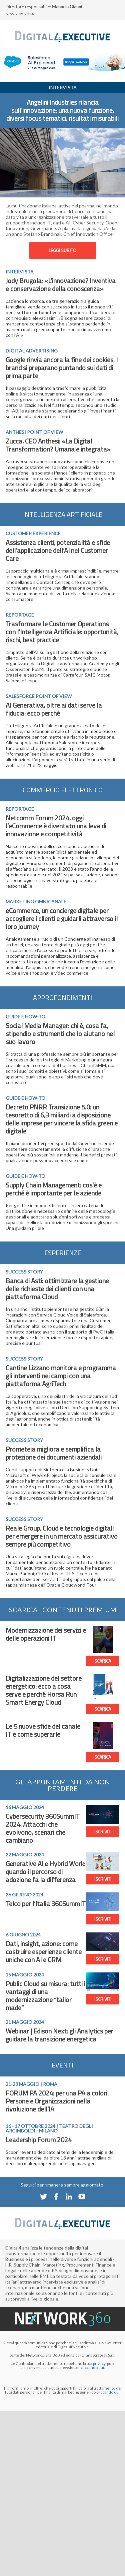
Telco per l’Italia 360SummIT (46, 1903)
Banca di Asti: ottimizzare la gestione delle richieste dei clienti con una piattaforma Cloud (57, 1288)
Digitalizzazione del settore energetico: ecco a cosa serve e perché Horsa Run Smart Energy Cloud (44, 1690)
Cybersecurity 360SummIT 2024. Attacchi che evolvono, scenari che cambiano (43, 1828)
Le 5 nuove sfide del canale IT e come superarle (43, 1730)
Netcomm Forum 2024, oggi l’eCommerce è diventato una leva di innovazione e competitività (56, 826)
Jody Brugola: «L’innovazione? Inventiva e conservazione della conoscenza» (61, 284)
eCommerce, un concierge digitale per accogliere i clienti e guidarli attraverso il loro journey (62, 918)
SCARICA (102, 1660)
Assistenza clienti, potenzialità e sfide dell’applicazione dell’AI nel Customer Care (58, 550)
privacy (99, 2363)
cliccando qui (108, 2392)
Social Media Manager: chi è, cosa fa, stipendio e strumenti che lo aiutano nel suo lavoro (60, 1033)
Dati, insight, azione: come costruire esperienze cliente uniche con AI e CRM (44, 1951)
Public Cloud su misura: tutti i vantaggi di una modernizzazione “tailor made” (45, 1995)
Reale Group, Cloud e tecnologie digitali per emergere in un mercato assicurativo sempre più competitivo (62, 1536)
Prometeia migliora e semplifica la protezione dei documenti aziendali (54, 1453)
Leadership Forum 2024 (39, 2139)
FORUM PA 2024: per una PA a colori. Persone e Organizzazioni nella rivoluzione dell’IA (57, 2101)
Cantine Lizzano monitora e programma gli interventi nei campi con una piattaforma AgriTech (61, 1376)
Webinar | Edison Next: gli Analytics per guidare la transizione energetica (59, 2035)
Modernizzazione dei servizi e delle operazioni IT (46, 1634)
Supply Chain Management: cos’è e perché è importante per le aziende (54, 1189)
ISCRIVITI (102, 1831)
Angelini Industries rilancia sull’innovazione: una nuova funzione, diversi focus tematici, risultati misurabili (62, 110)
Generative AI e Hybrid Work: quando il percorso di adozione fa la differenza (45, 1871)
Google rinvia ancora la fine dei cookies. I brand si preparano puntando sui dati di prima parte (62, 367)
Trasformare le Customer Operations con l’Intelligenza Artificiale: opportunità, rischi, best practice (62, 632)
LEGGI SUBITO (62, 250)
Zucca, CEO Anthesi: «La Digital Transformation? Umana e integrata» (58, 445)
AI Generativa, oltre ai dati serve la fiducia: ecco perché (54, 709)
